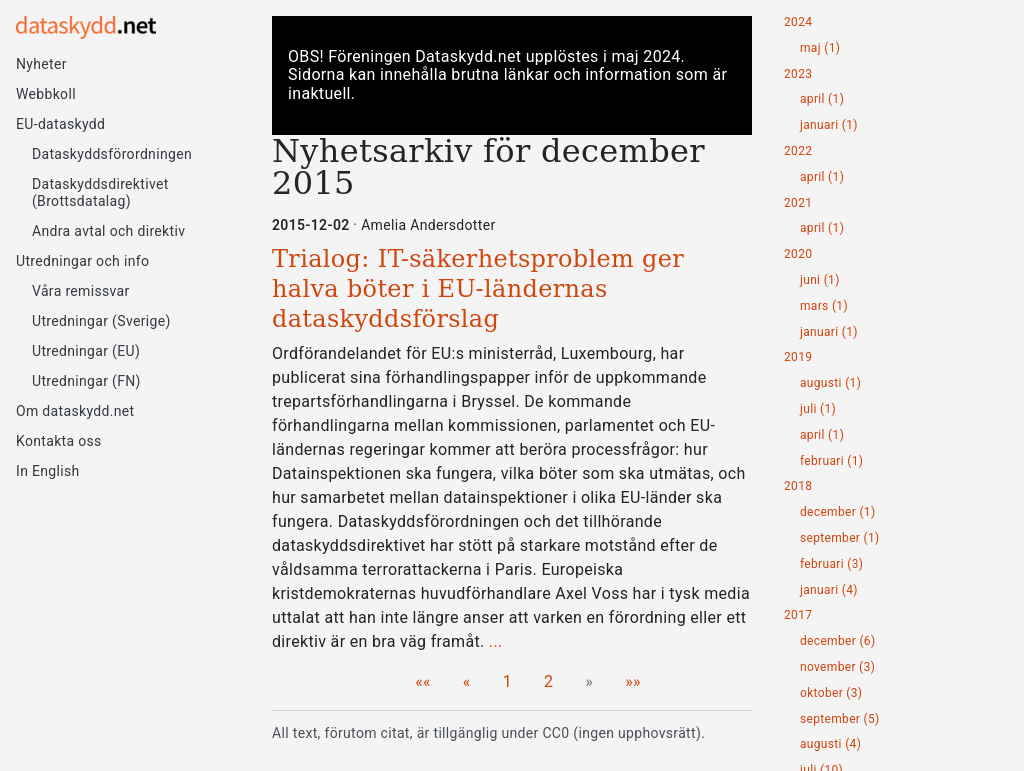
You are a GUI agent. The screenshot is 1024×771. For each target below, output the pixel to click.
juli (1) (818, 409)
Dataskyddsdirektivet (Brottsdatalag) (100, 192)
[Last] (633, 681)
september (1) (840, 538)
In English (48, 471)
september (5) (840, 719)
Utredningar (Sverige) (101, 321)
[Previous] (467, 681)
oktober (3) (831, 693)
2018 (798, 486)
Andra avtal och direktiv (108, 231)
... (496, 641)
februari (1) (831, 461)
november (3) (837, 667)
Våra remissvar (81, 291)
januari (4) (829, 590)
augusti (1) (830, 383)
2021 (798, 203)
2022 (798, 151)
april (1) (822, 99)
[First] (423, 681)
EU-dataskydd (60, 124)
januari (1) (829, 125)
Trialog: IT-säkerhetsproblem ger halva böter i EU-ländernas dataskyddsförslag (478, 289)
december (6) (837, 641)
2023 (798, 74)
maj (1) (820, 48)
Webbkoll (46, 94)
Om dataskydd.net (75, 411)
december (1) (837, 512)
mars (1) (824, 306)
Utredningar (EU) (86, 351)
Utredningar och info (82, 261)
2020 (798, 254)
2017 (798, 615)
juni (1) (820, 280)
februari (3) (831, 564)
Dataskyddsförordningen (112, 154)
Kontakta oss (59, 441)
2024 (798, 22)
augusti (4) (830, 744)
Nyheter (41, 64)
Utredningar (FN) (86, 381)
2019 (798, 357)
